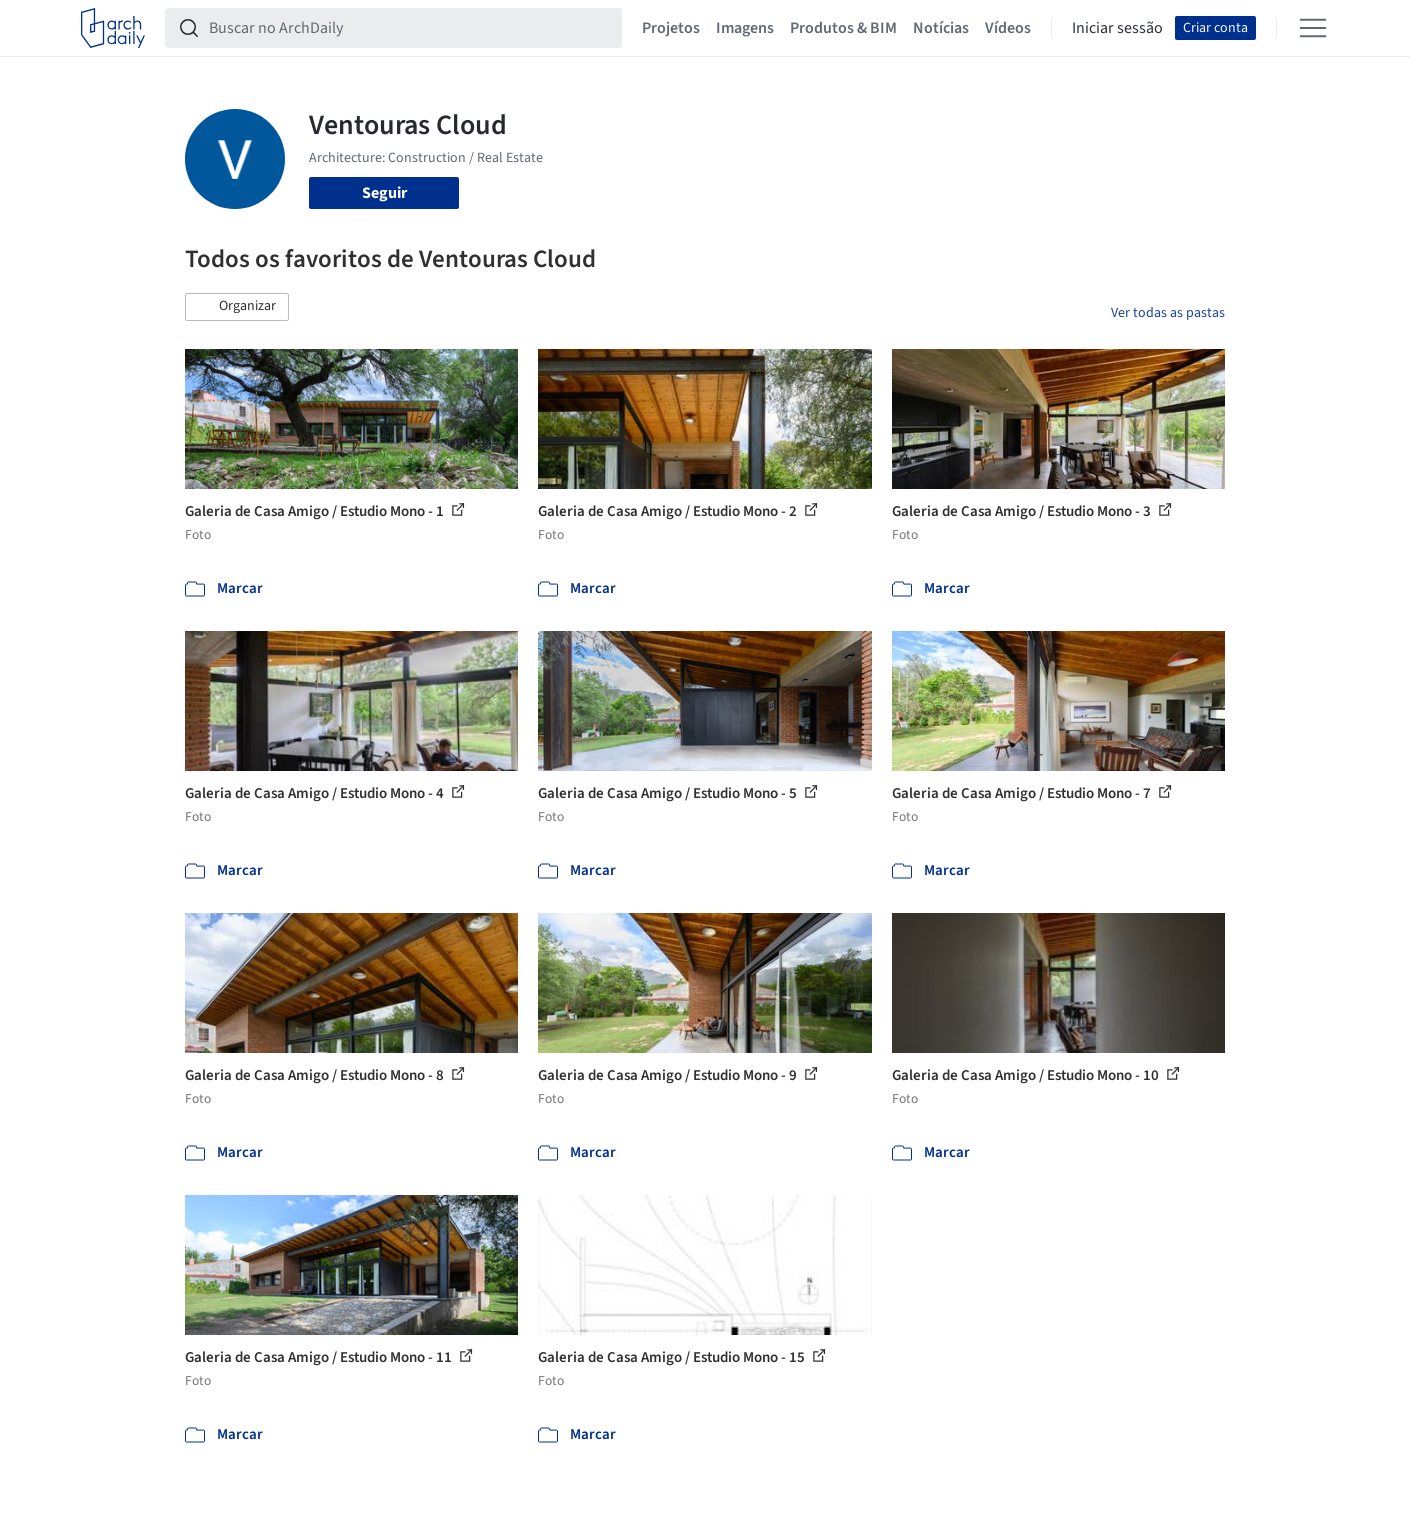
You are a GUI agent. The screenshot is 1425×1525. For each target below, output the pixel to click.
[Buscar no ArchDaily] (409, 28)
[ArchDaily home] (113, 28)
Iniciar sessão (1117, 28)
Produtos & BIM (843, 28)
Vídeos (1008, 28)
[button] (237, 307)
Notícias (941, 28)
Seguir (384, 193)
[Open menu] (1313, 28)
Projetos (671, 28)
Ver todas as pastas (1168, 313)
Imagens (745, 28)
